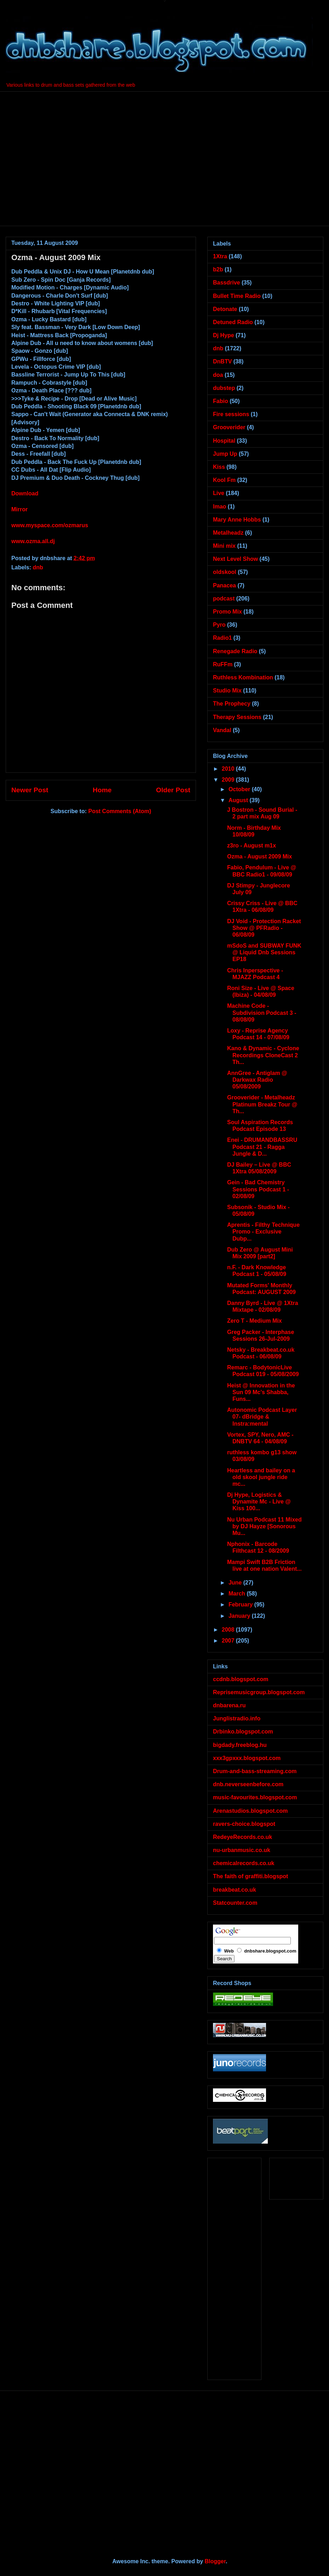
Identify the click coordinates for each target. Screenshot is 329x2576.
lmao (219, 507)
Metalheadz (228, 533)
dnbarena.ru (229, 1705)
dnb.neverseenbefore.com (248, 1784)
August (239, 800)
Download (24, 493)
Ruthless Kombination (243, 677)
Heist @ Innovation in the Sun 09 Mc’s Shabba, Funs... (261, 1392)
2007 (229, 1641)
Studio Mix (227, 691)
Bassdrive (226, 283)
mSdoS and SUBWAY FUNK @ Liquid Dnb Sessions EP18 (264, 952)
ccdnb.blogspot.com (240, 1679)
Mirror (19, 509)
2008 (229, 1630)
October (240, 789)
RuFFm (222, 664)
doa (218, 375)
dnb (38, 567)
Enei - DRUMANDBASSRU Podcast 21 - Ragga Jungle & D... (262, 1146)
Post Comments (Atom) (119, 811)
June (236, 1583)
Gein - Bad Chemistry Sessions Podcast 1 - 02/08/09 (258, 1189)
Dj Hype (223, 335)
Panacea (224, 585)
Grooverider (229, 427)
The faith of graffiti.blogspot (250, 1876)
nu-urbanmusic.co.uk (241, 1850)
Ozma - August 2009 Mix (259, 856)
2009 (229, 780)
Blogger (215, 2561)
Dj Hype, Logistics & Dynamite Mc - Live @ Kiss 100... (259, 1501)
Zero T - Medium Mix (254, 1321)
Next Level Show (235, 559)
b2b (218, 269)
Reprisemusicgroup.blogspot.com (259, 1692)
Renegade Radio (235, 651)
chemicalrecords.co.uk (243, 1863)
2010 (229, 769)
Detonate (225, 309)
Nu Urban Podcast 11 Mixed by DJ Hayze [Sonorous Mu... (264, 1526)
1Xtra (220, 256)
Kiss (219, 467)
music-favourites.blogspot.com (255, 1797)
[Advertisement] (66, 157)
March (238, 1594)
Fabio (220, 401)
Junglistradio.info (236, 1718)
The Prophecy (231, 704)
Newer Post (29, 790)
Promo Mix (227, 612)
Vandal (222, 730)
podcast (224, 599)
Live (218, 493)
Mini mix (224, 546)
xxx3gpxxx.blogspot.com (247, 1758)
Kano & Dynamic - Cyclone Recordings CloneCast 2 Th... (263, 1055)
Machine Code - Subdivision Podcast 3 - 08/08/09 (261, 1012)
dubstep (224, 388)
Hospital (224, 441)
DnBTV (222, 361)
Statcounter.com (235, 1903)
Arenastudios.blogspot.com (250, 1811)
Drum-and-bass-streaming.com (255, 1771)
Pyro (219, 625)
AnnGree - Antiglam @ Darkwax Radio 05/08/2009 (257, 1079)
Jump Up (225, 454)
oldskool (224, 572)
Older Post (173, 790)
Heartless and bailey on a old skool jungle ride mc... (261, 1477)
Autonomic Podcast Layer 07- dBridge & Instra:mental (262, 1416)
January (240, 1616)
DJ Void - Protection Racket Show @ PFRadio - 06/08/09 (264, 928)
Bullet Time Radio (237, 296)
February (241, 1605)
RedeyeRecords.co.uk (242, 1837)
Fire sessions (231, 414)
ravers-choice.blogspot (244, 1824)
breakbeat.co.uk (234, 1890)
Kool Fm (224, 480)
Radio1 (222, 638)
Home (102, 790)
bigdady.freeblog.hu (240, 1745)
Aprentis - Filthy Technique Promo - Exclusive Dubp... (263, 1231)
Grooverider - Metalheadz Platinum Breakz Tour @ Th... (262, 1104)
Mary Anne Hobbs (237, 520)
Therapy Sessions (237, 717)
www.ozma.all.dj (33, 541)
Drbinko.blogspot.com (243, 1732)
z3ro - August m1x (251, 846)
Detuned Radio (233, 322)
